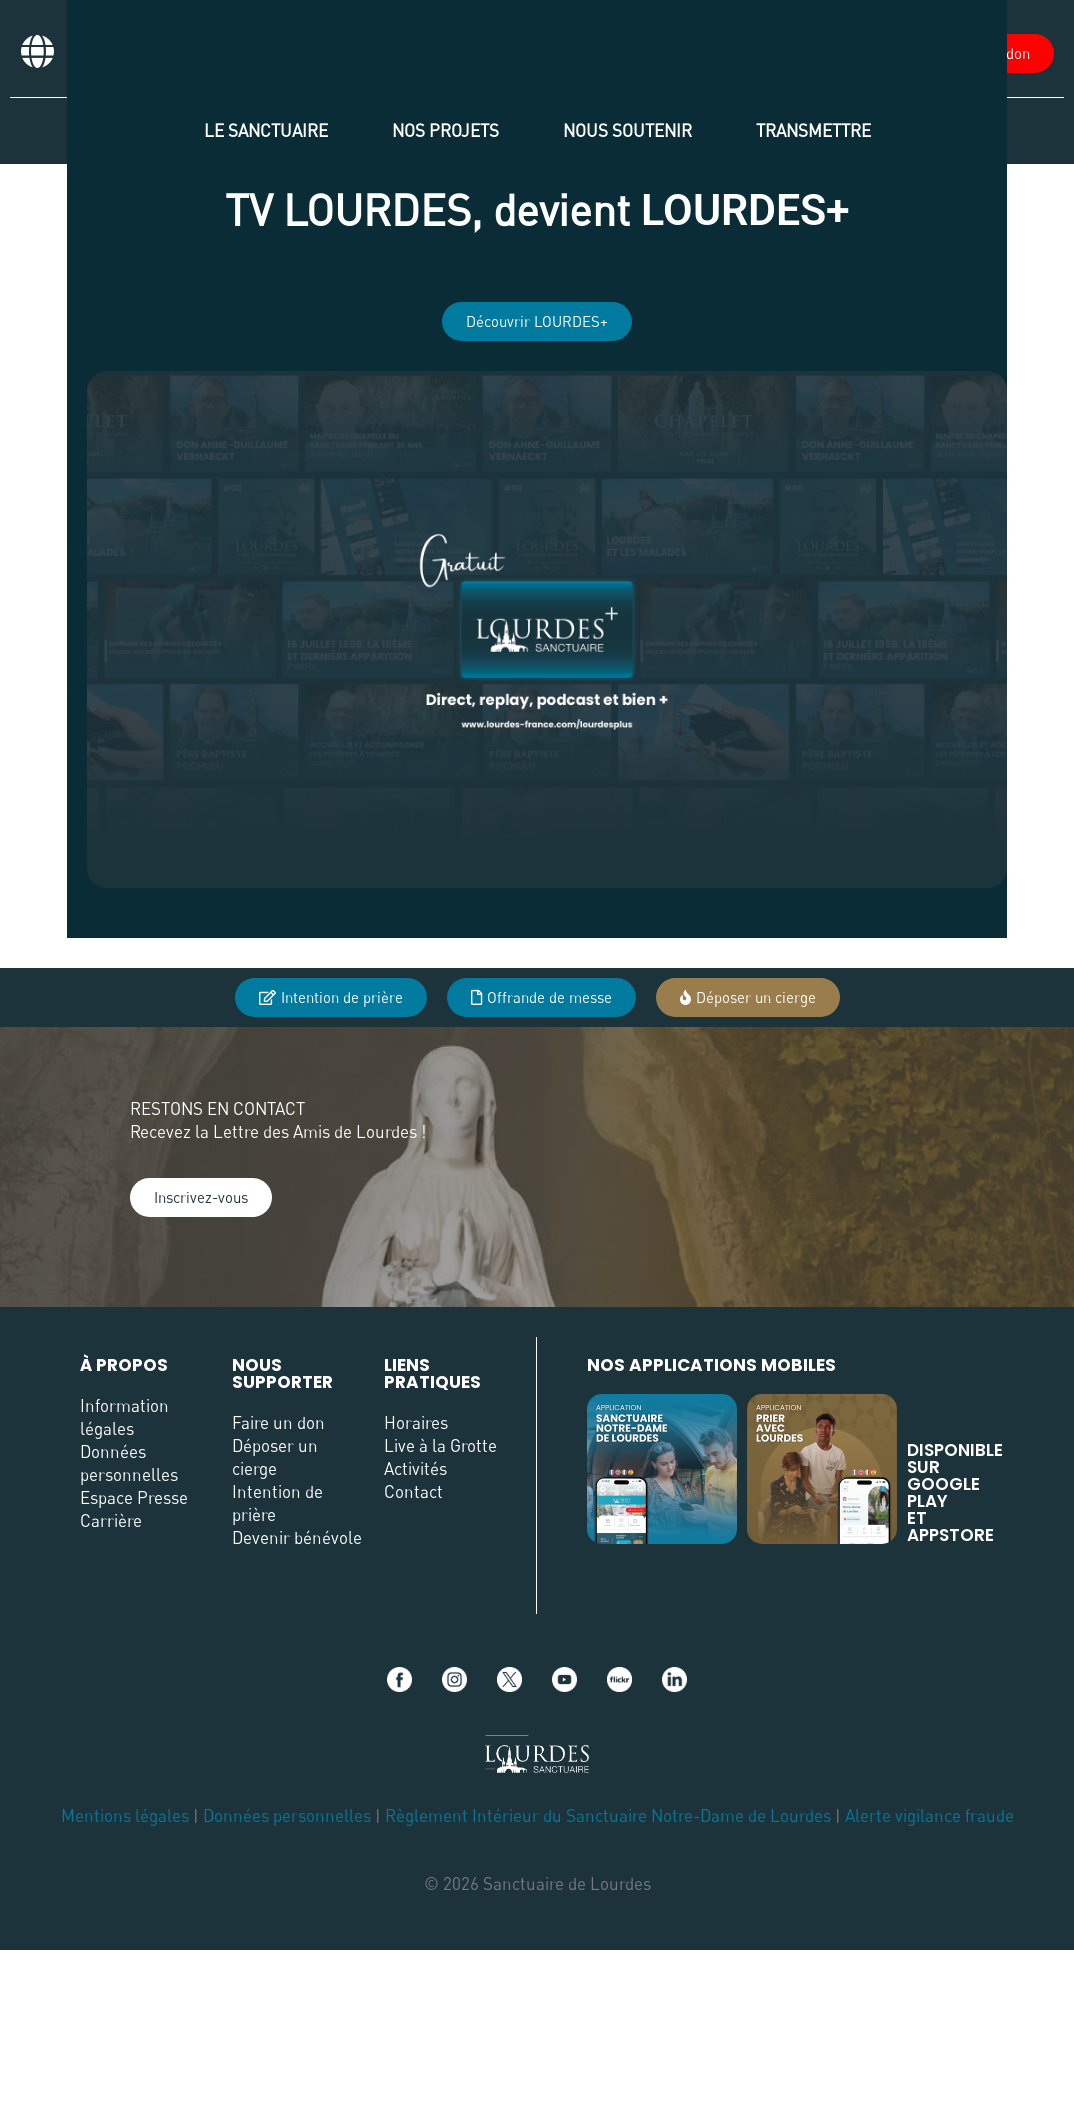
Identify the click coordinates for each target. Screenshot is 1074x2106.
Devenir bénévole (297, 1537)
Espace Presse (134, 1497)
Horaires (416, 1422)
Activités (415, 1468)
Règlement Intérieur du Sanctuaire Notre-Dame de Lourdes (608, 1815)
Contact (413, 1491)
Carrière (111, 1520)
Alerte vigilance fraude (929, 1815)
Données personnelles (287, 1815)
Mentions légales (125, 1815)
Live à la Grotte (440, 1445)
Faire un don (278, 1422)
